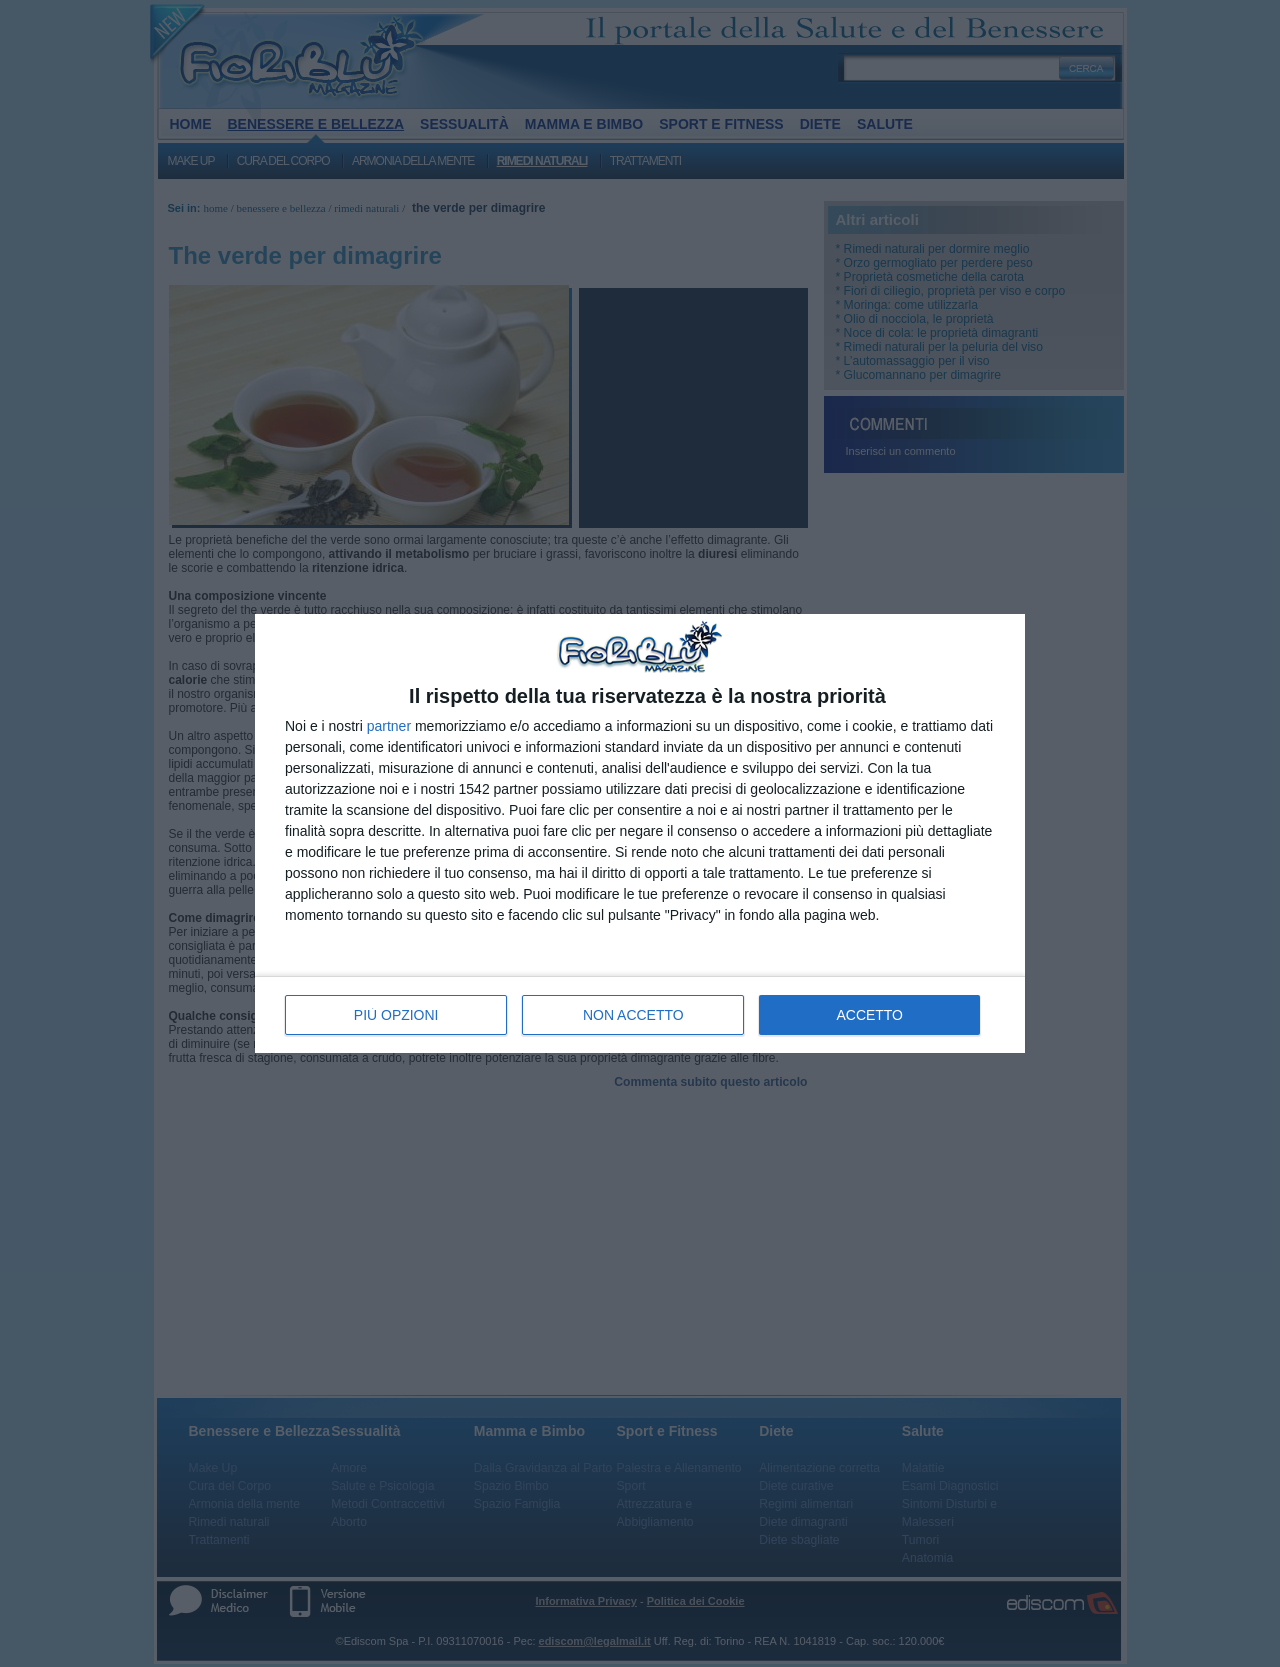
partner (389, 726)
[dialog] (640, 833)
